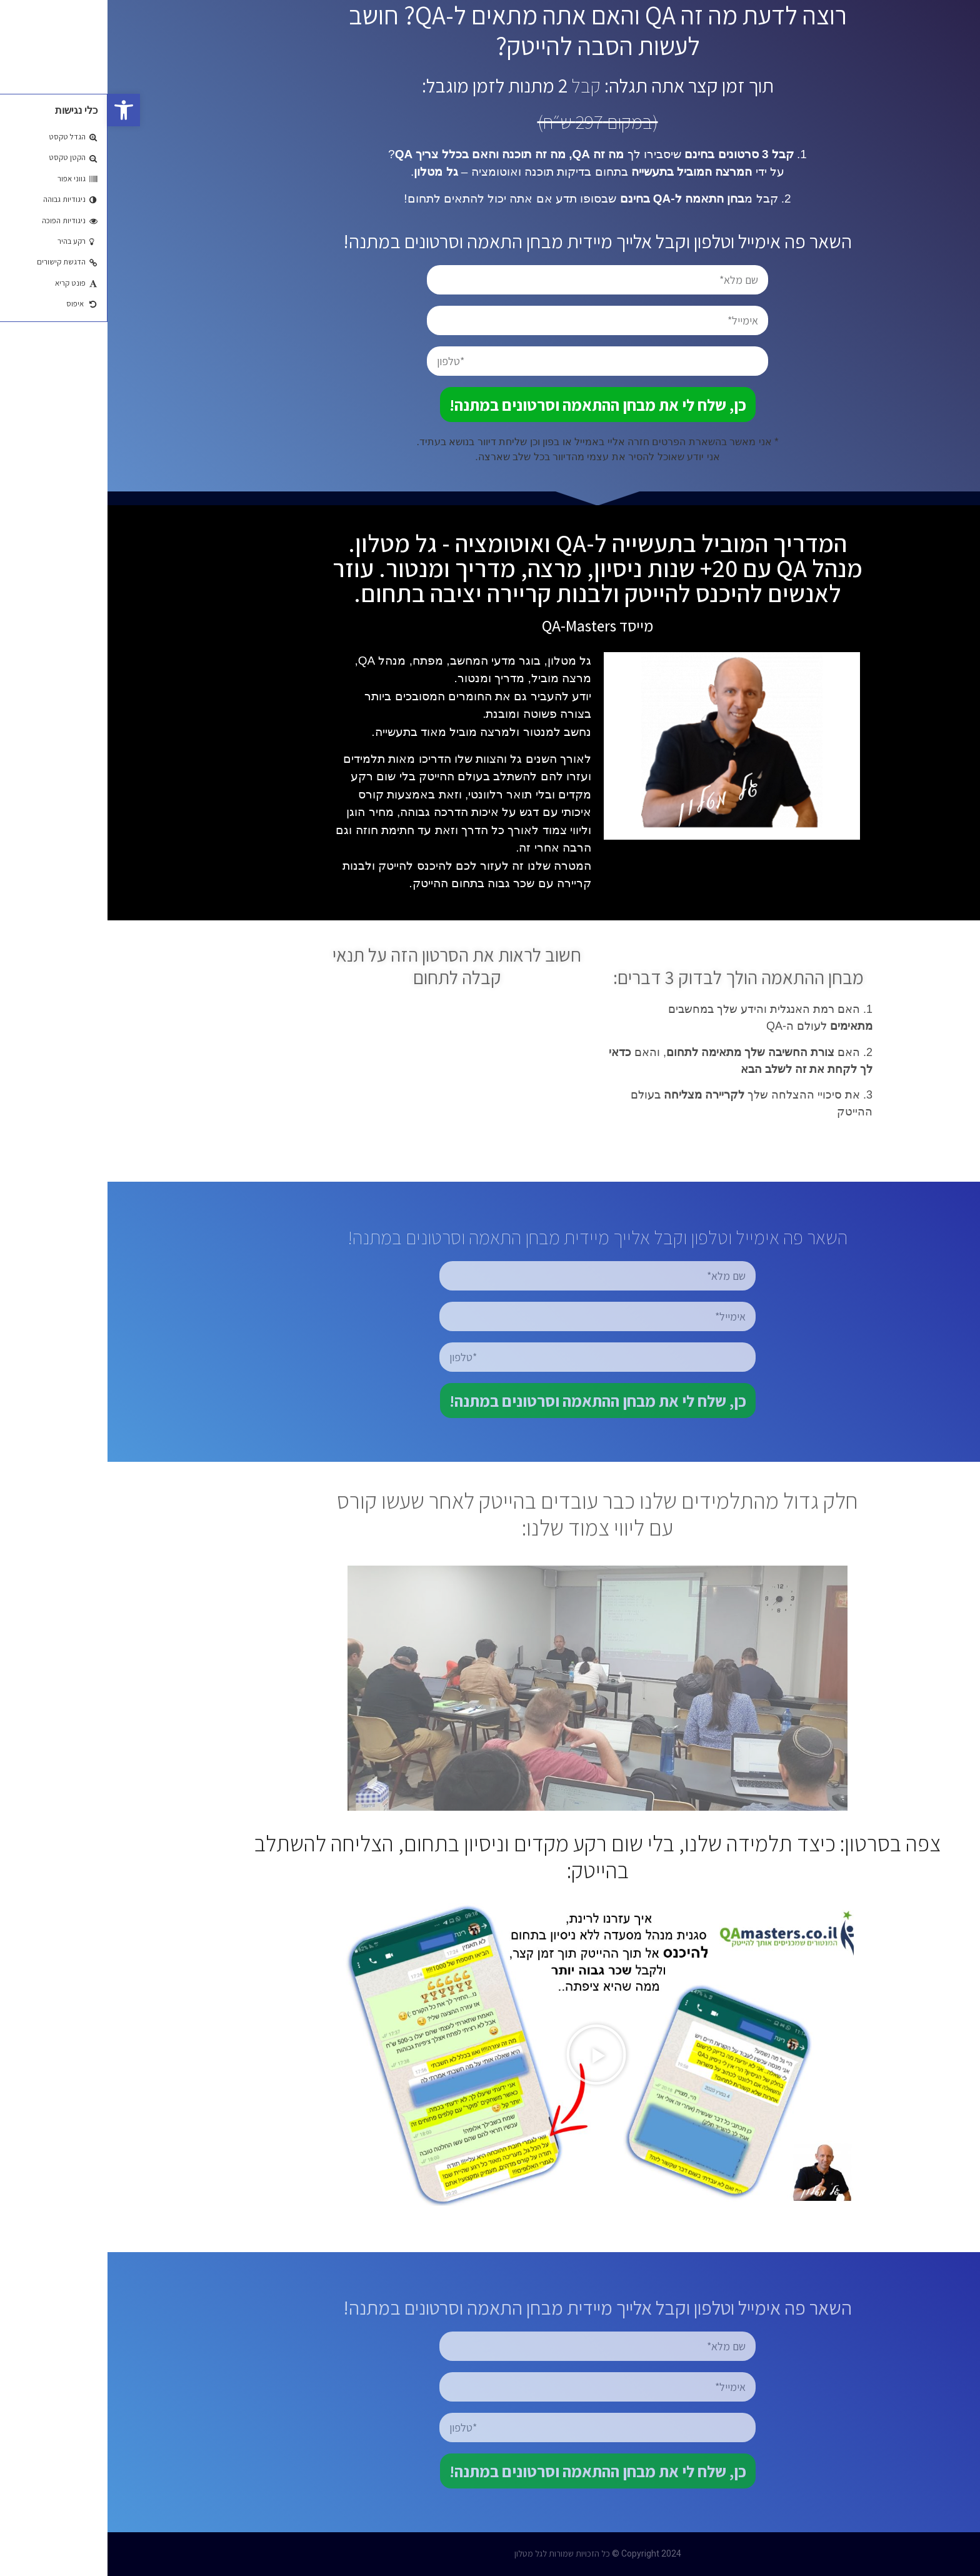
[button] (16, 110)
